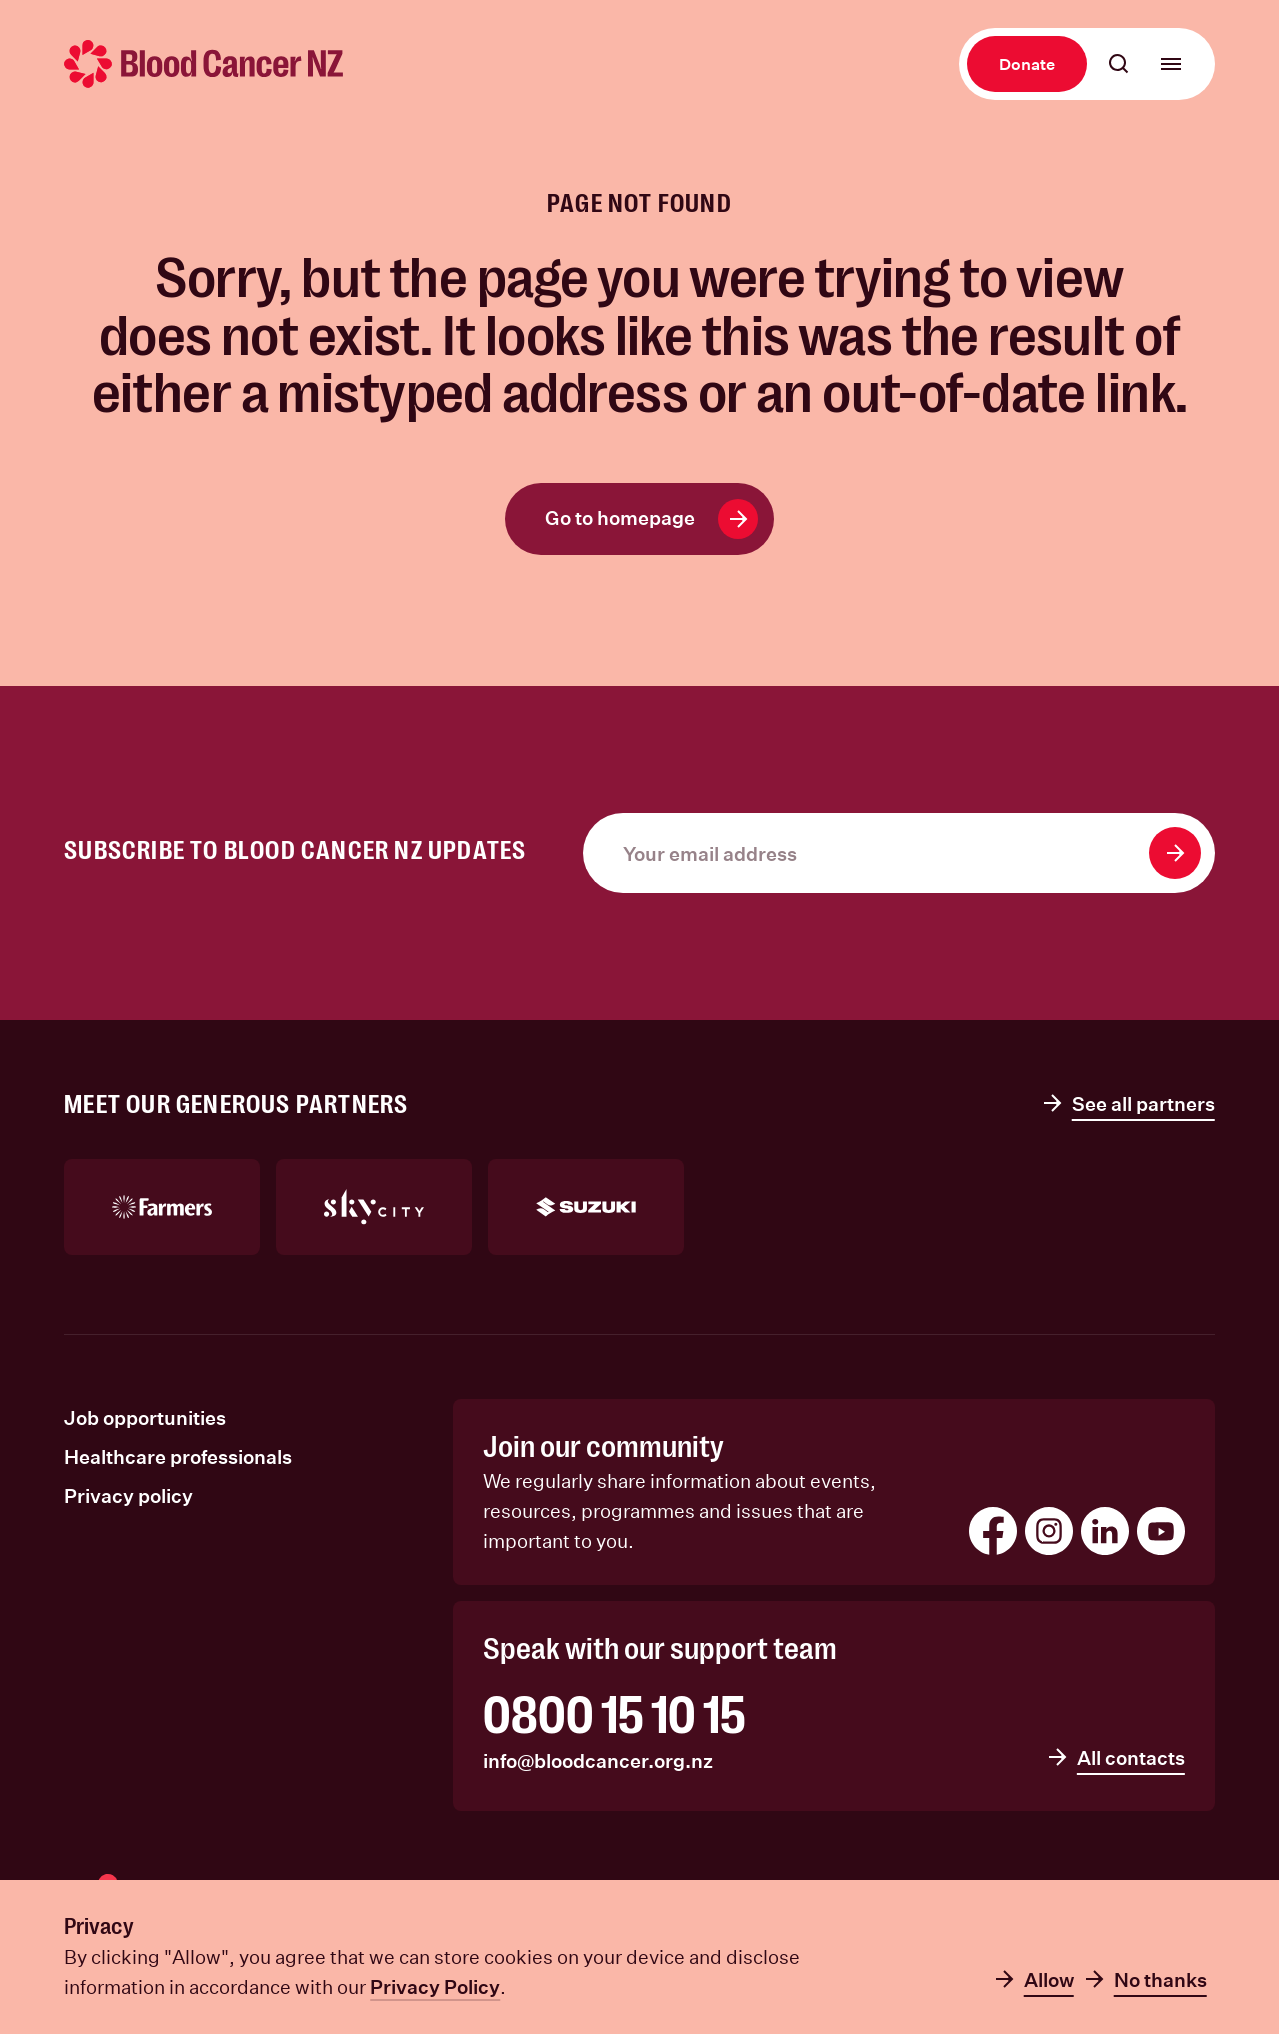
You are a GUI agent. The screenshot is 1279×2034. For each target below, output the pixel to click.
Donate (1027, 63)
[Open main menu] (1171, 64)
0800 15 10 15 (614, 1716)
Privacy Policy (435, 1986)
